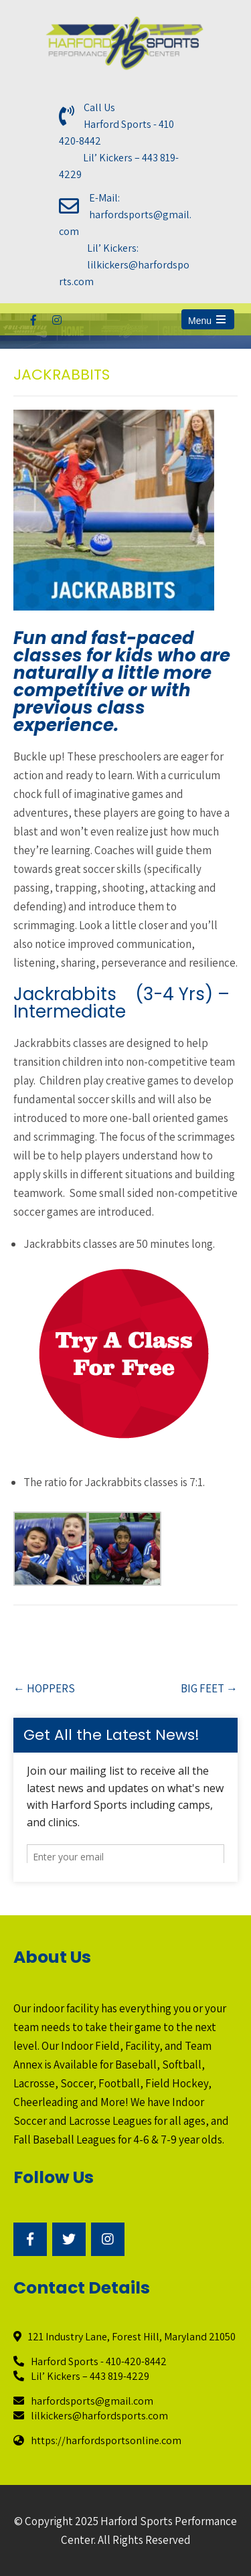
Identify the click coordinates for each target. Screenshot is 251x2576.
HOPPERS (44, 1688)
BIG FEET (209, 1688)
